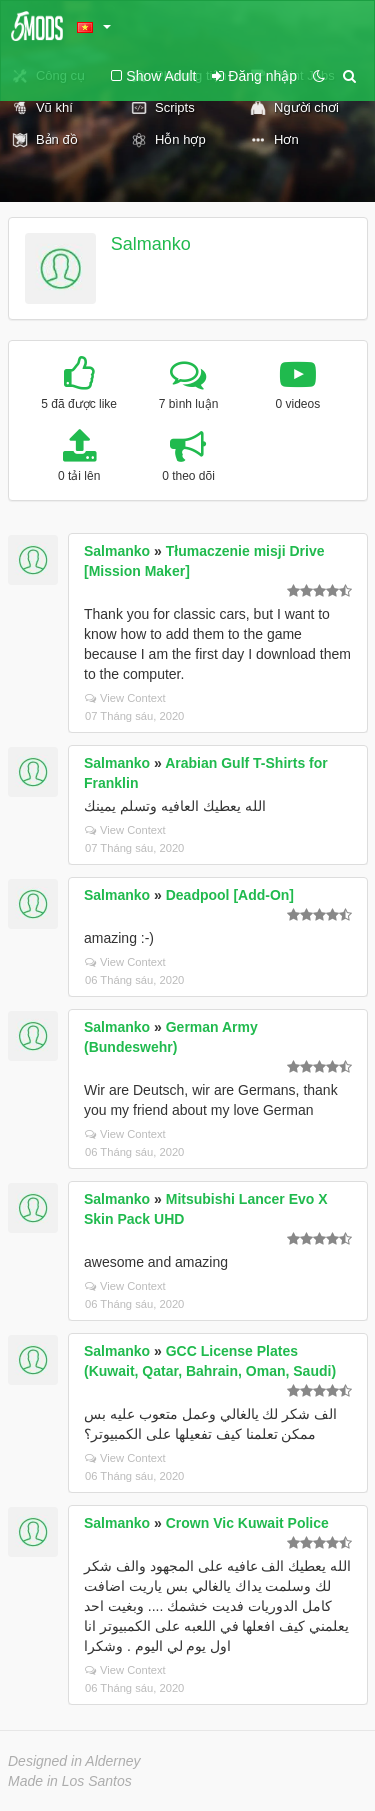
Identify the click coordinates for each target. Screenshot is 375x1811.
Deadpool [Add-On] (230, 895)
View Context (125, 698)
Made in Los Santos (70, 1781)
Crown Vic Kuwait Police (247, 1523)
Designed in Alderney (74, 1761)
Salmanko (151, 244)
